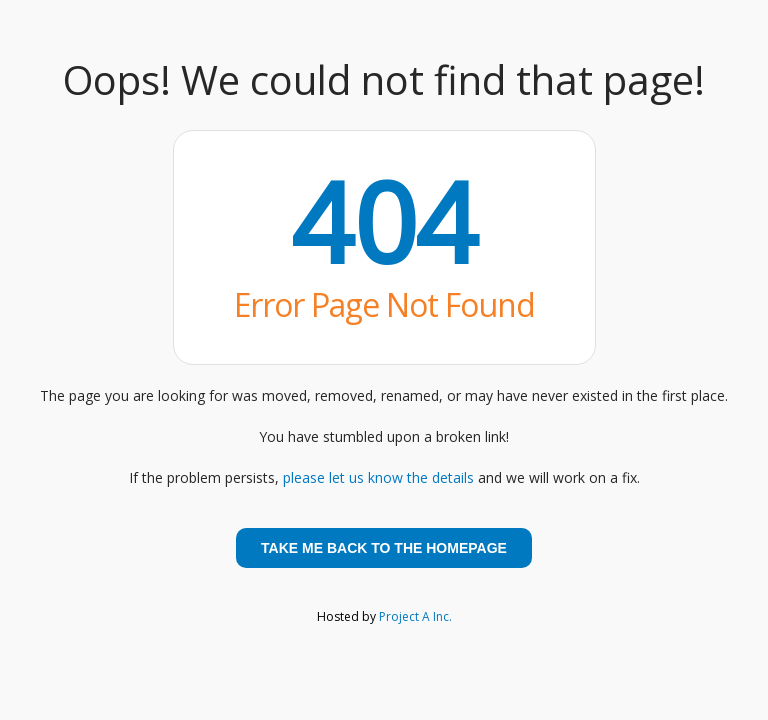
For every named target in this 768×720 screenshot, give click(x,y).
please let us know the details (378, 477)
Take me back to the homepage (384, 548)
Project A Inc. (415, 616)
